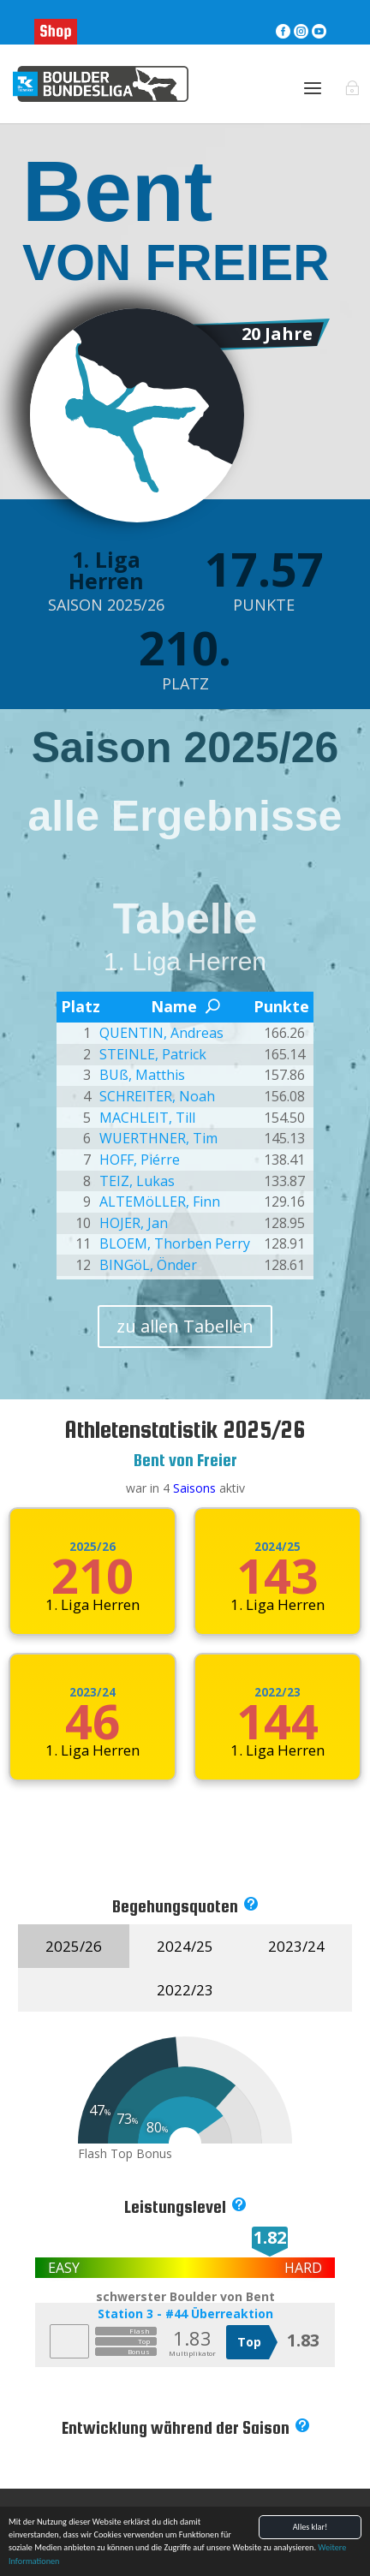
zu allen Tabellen (185, 1326)
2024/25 (277, 1546)
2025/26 (92, 1546)
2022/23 (277, 1692)
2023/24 (92, 1692)
